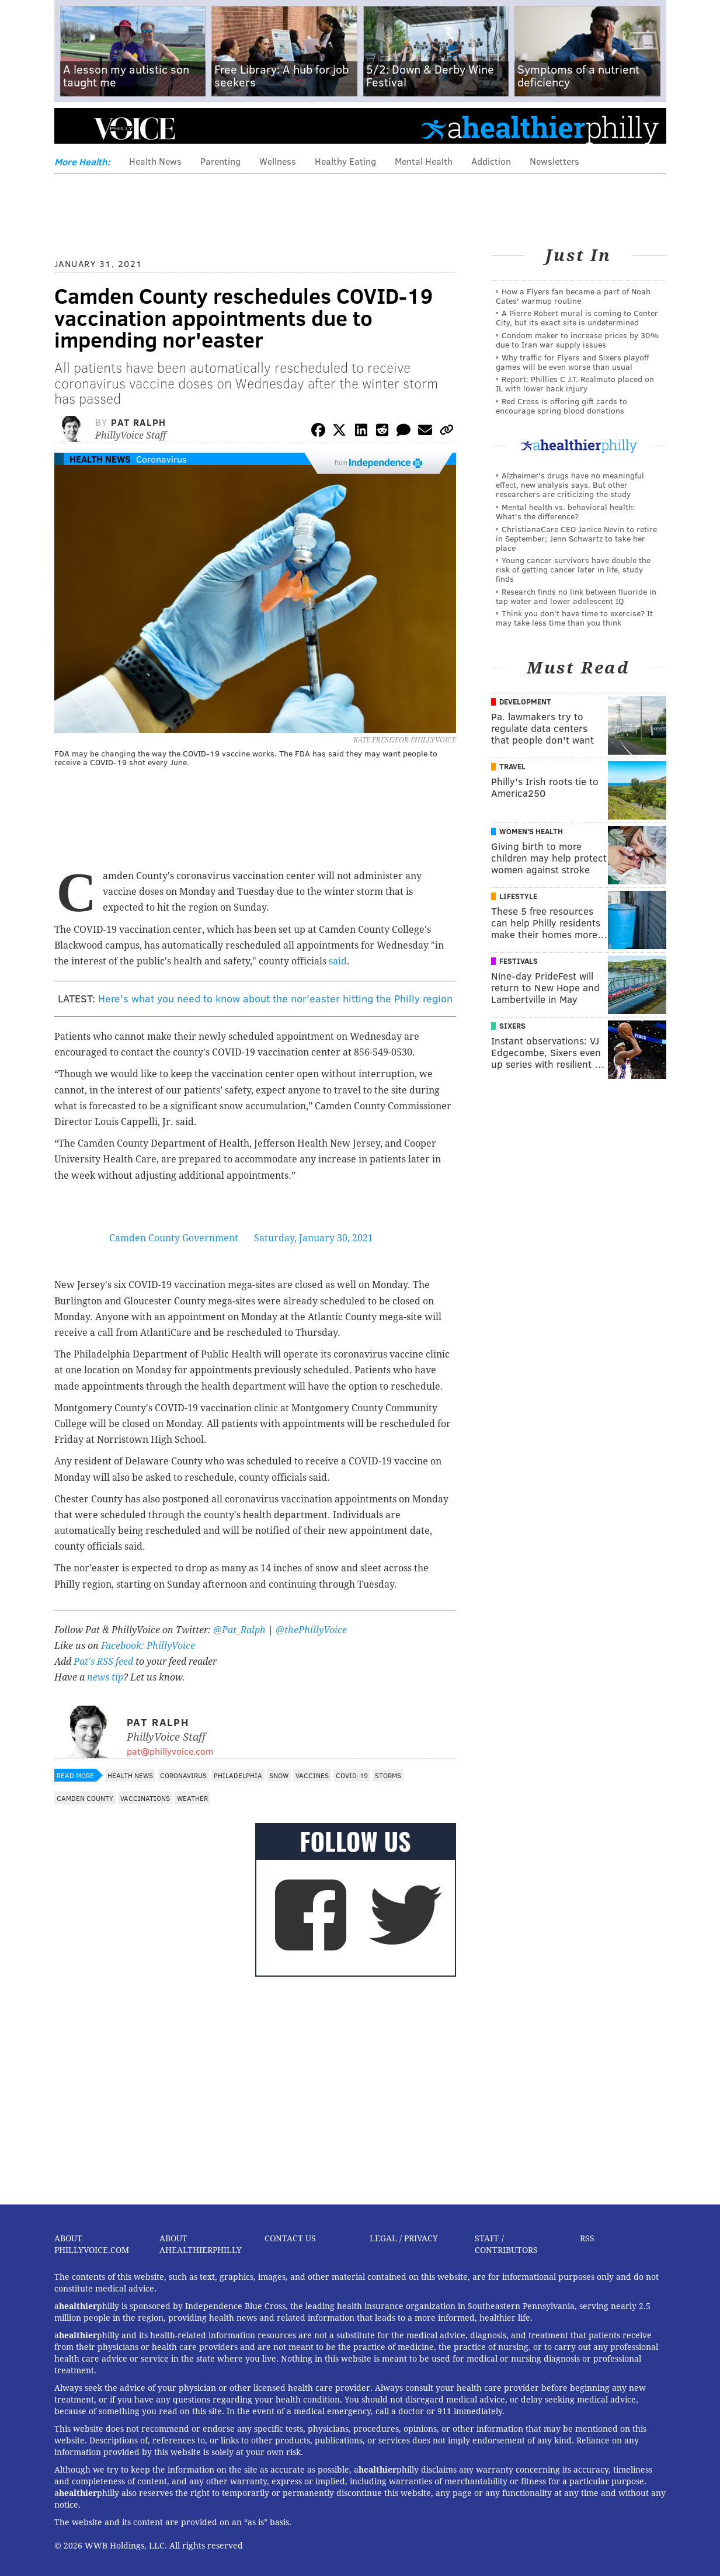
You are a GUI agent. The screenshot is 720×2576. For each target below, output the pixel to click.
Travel (512, 766)
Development (525, 701)
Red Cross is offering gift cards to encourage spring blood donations (561, 405)
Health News (155, 161)
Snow (278, 1775)
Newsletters (554, 161)
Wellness (277, 161)
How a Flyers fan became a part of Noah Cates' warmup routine (573, 296)
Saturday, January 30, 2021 (313, 1238)
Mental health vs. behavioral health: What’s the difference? (565, 511)
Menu (73, 129)
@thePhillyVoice (311, 1630)
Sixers (512, 1025)
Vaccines (312, 1775)
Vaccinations (145, 1798)
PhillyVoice (134, 128)
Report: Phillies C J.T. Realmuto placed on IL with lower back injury (575, 383)
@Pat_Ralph (239, 1630)
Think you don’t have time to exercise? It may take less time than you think (574, 617)
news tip (105, 1677)
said (338, 961)
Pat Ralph (138, 422)
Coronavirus (161, 459)
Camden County (85, 1798)
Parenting (220, 161)
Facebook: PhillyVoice (148, 1645)
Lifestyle (518, 896)
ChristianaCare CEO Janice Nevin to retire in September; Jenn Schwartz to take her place (576, 538)
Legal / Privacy (404, 2238)
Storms (388, 1775)
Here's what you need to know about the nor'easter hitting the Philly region (275, 998)
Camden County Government (173, 1238)
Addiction (491, 161)
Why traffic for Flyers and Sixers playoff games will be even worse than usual (572, 362)
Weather (192, 1798)
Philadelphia (238, 1775)
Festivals (518, 961)
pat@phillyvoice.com (170, 1751)
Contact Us (290, 2238)
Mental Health (424, 161)
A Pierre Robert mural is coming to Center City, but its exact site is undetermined (577, 317)
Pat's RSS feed (103, 1661)
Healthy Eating (345, 161)
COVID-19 (352, 1775)
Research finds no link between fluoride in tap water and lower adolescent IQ (576, 596)
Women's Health (531, 831)
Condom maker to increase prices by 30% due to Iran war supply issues (577, 339)
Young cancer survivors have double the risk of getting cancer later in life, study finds (573, 569)
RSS (587, 2238)
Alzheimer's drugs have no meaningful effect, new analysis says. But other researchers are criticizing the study (570, 484)
